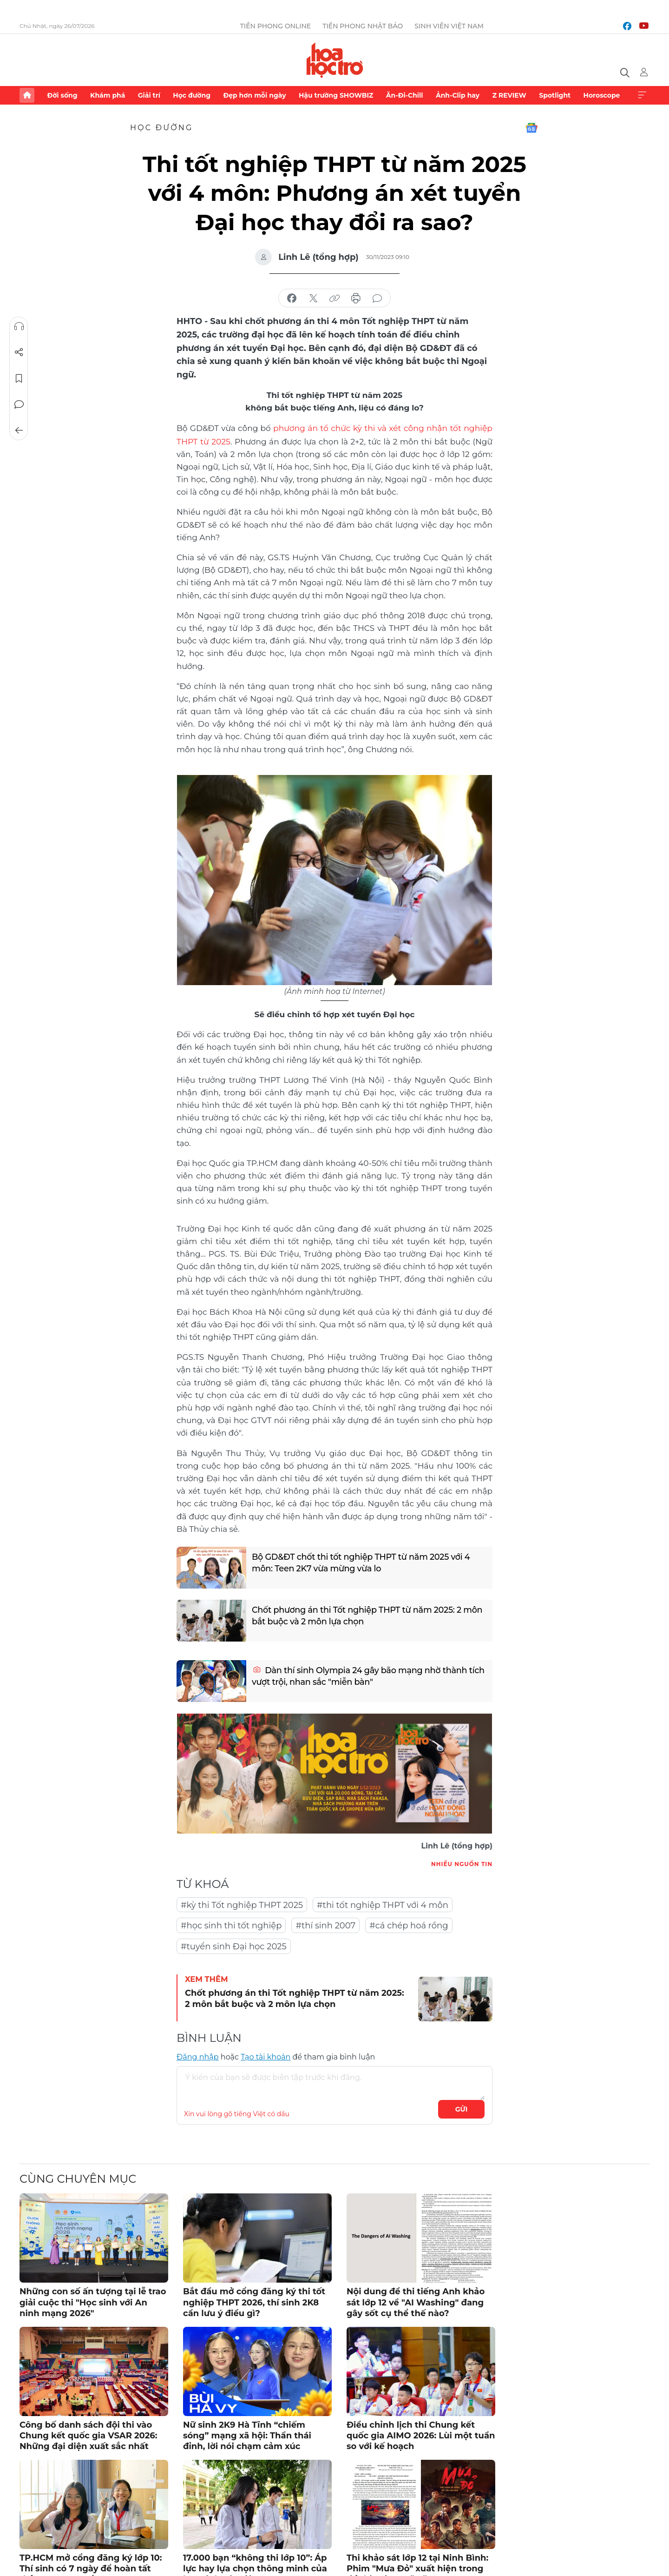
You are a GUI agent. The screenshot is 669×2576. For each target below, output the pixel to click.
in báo (355, 298)
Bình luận (19, 404)
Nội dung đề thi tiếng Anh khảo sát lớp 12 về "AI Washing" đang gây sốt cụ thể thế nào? (416, 2301)
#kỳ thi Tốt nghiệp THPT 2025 (242, 1904)
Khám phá (107, 95)
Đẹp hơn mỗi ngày (254, 95)
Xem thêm (642, 95)
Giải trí (149, 95)
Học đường (191, 95)
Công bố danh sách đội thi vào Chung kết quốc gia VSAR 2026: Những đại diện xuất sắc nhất (88, 2435)
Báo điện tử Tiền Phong (335, 60)
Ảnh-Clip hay (457, 95)
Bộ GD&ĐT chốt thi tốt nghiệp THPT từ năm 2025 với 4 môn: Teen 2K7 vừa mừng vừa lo (363, 1563)
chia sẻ (291, 298)
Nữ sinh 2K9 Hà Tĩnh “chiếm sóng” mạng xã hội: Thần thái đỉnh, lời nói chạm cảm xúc (247, 2435)
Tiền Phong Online (275, 26)
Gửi (461, 2108)
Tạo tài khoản (265, 2056)
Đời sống (62, 95)
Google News (531, 127)
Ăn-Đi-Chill (404, 95)
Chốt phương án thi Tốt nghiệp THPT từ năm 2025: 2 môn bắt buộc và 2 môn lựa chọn (369, 1616)
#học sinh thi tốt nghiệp (231, 1925)
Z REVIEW (509, 95)
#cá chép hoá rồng (408, 1925)
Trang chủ (27, 95)
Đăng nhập (198, 2056)
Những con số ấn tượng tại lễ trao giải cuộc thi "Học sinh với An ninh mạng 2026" (93, 2301)
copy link (334, 298)
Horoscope (602, 95)
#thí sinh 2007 (325, 1925)
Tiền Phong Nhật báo (362, 26)
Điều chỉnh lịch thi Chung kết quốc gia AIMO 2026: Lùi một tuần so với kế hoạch (421, 2435)
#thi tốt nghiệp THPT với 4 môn (382, 1904)
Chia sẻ (19, 352)
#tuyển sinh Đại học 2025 (234, 1945)
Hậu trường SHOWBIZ (336, 95)
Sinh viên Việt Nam (449, 26)
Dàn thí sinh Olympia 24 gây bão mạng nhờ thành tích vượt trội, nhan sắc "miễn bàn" (361, 1676)
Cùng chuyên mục (78, 2178)
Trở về (19, 430)
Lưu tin (19, 378)
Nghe (19, 326)
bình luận (377, 298)
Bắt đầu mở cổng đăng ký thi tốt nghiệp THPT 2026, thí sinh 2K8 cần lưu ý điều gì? (254, 2301)
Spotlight (555, 95)
